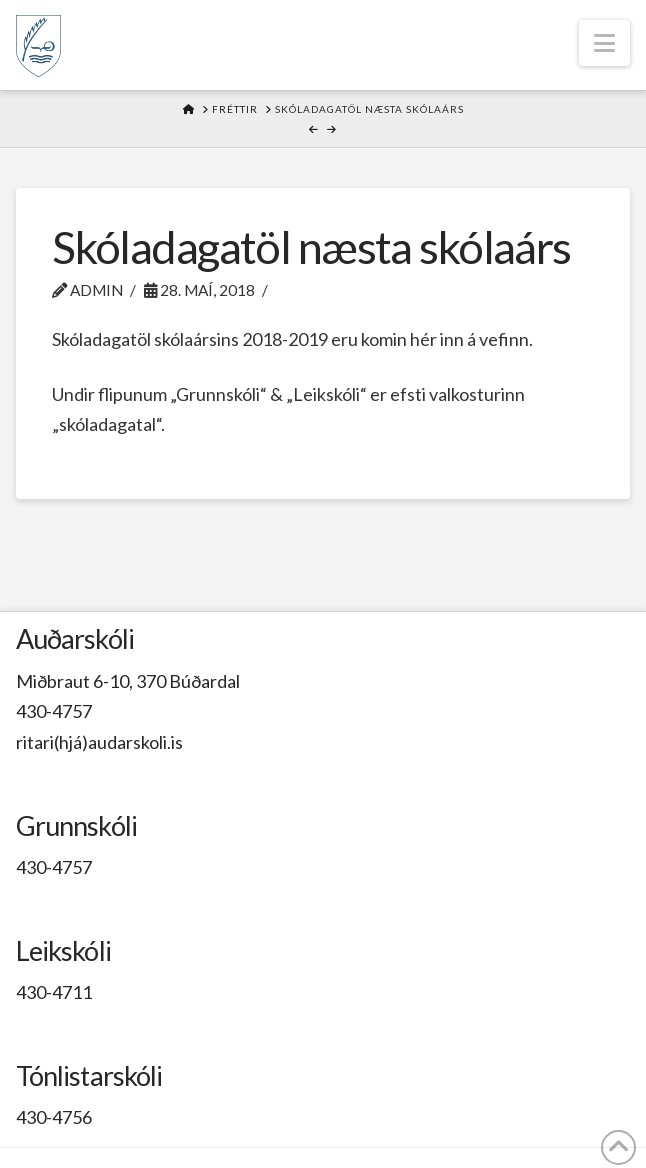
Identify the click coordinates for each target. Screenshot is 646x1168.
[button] (604, 43)
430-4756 (54, 1117)
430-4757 (54, 711)
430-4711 (54, 992)
